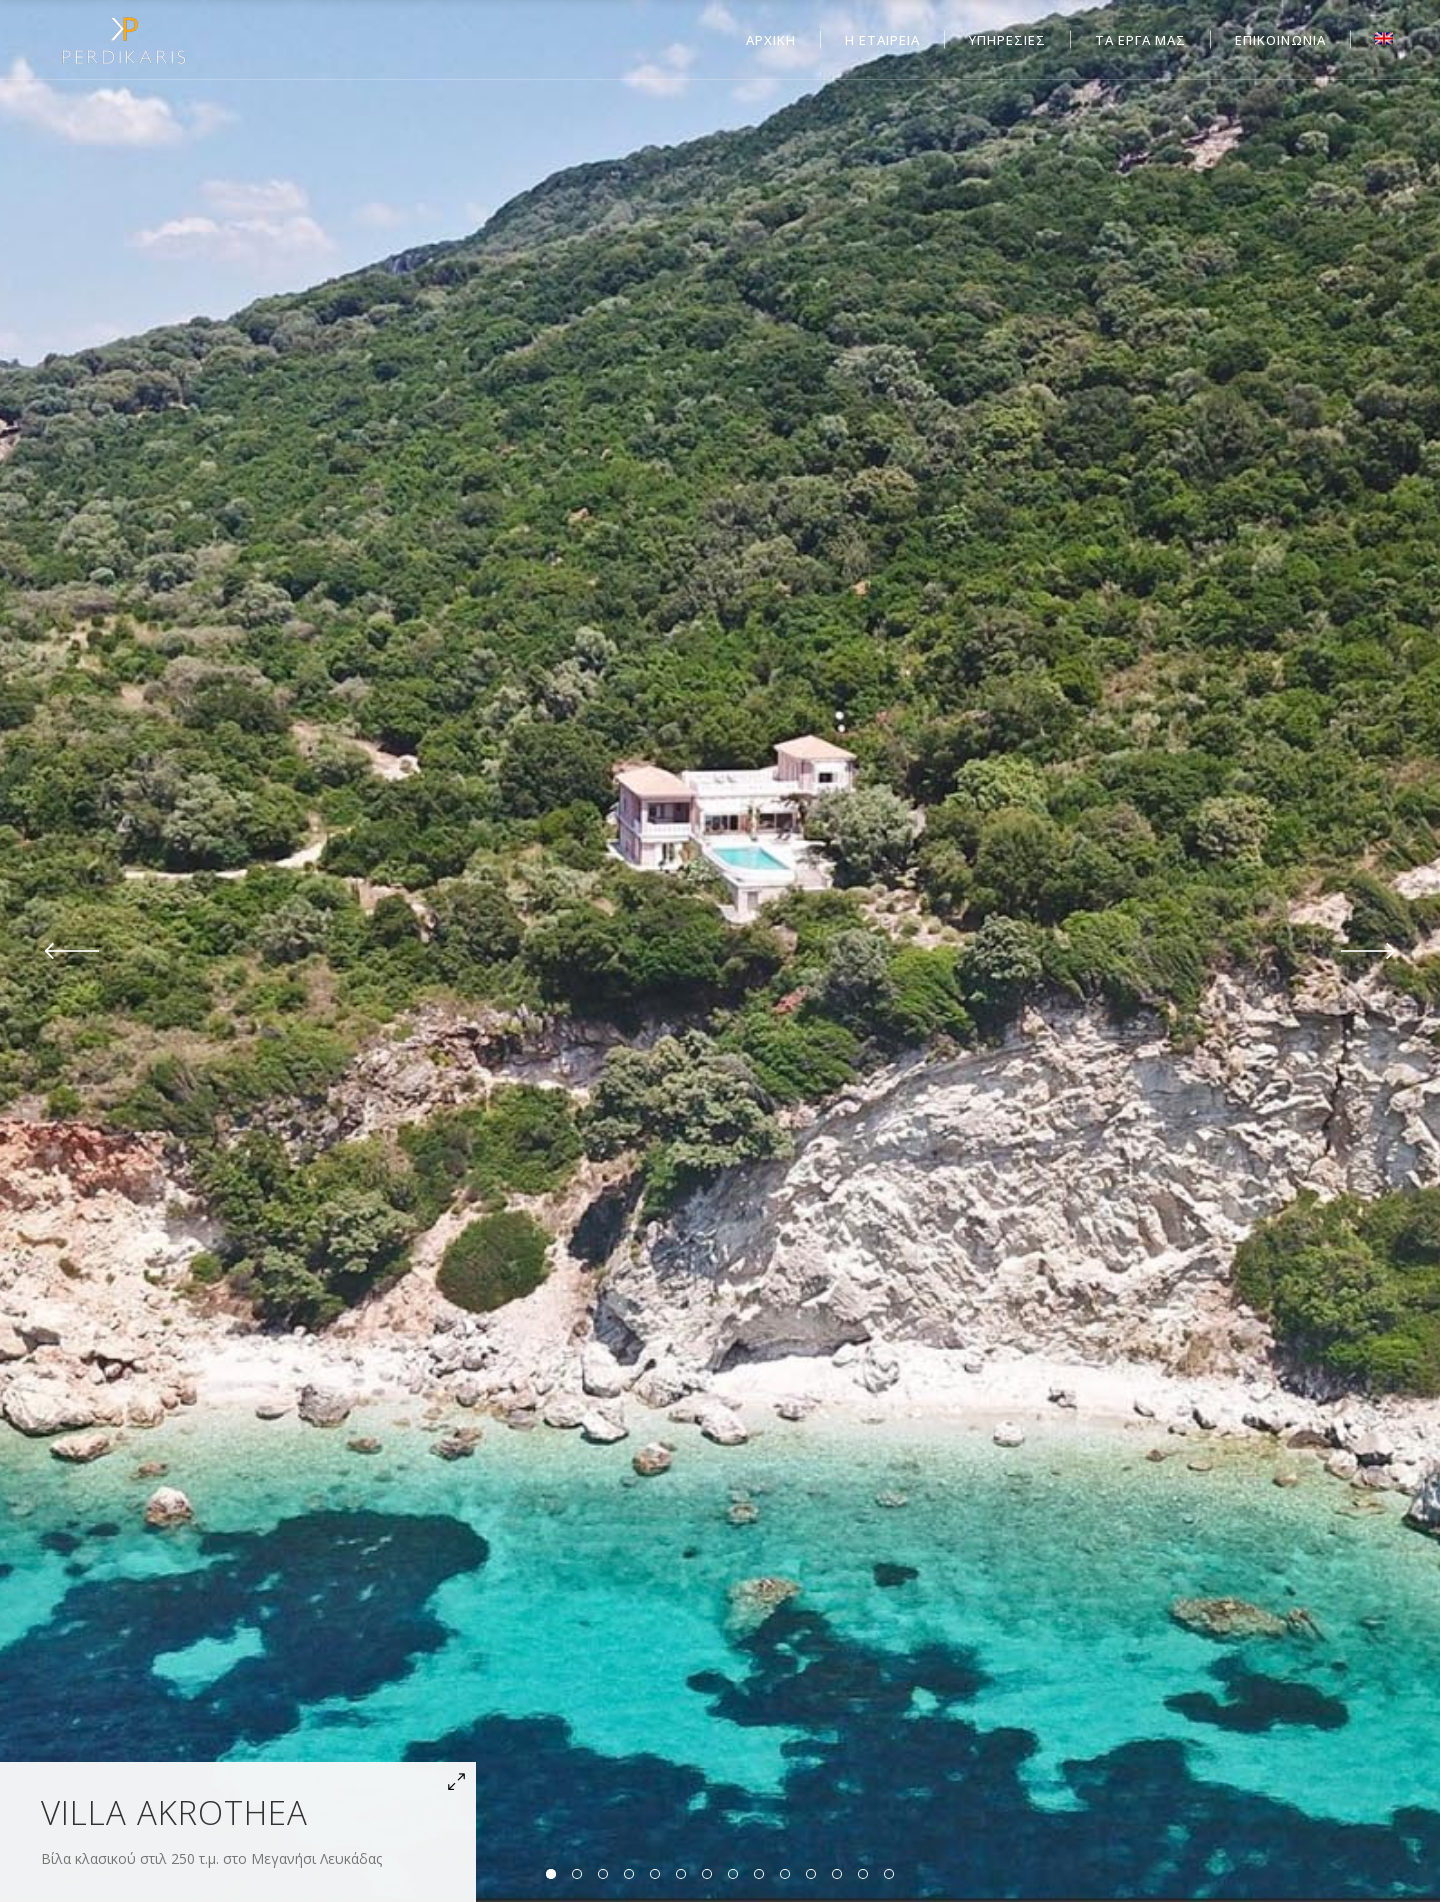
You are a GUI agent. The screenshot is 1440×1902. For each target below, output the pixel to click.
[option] (720, 951)
